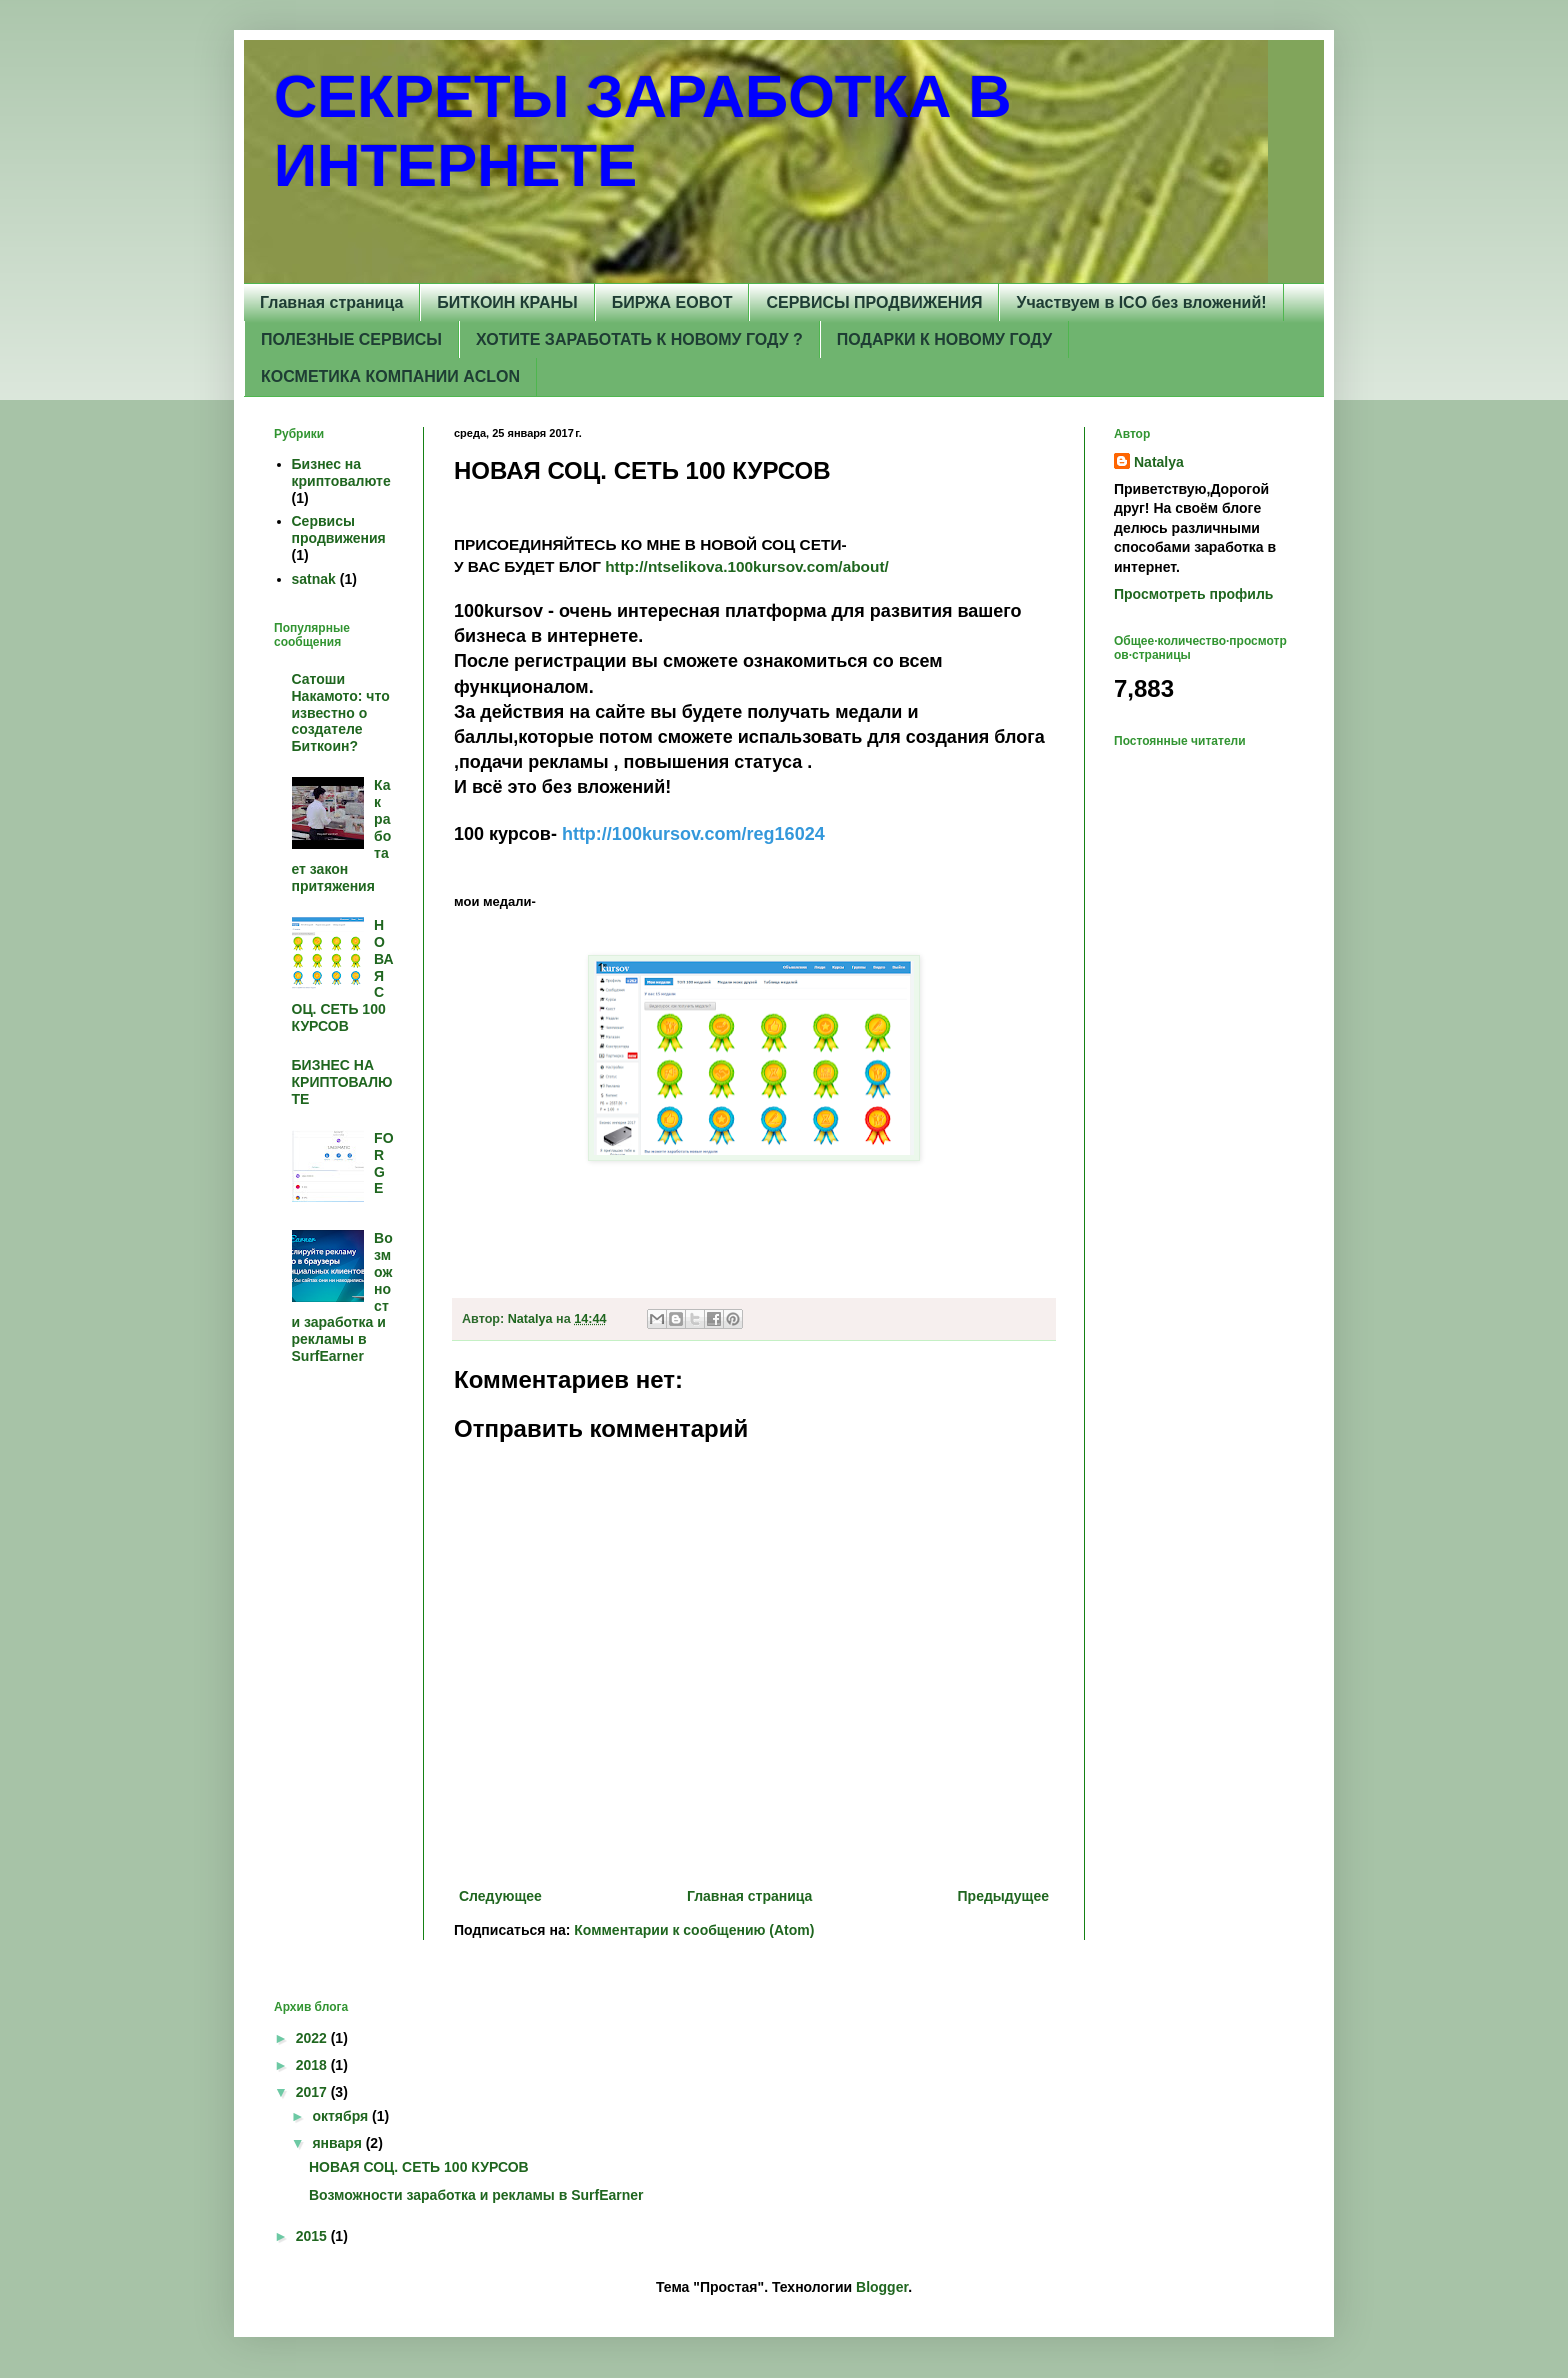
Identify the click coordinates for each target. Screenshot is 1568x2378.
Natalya (1159, 462)
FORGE (383, 1163)
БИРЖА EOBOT (672, 302)
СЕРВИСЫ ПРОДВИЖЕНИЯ (874, 302)
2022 (313, 2038)
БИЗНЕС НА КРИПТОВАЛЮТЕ (342, 1082)
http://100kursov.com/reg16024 (693, 834)
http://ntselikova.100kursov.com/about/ (747, 566)
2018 (313, 2065)
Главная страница (331, 302)
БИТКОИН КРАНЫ (507, 302)
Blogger (882, 2287)
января (338, 2143)
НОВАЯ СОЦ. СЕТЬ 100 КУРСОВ (419, 2167)
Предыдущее (1003, 1896)
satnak (314, 579)
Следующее (500, 1896)
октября (342, 2116)
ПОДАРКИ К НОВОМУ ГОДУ (944, 339)
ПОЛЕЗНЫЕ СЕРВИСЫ (351, 339)
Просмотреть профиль (1193, 594)
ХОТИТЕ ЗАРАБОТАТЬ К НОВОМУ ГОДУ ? (639, 339)
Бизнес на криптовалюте (341, 472)
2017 (313, 2092)
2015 (313, 2236)
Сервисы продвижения (339, 529)
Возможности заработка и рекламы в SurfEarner (476, 2195)
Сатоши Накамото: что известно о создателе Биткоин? (341, 712)
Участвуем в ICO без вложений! (1141, 302)
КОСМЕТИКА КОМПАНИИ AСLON (390, 376)
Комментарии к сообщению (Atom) (694, 1930)
